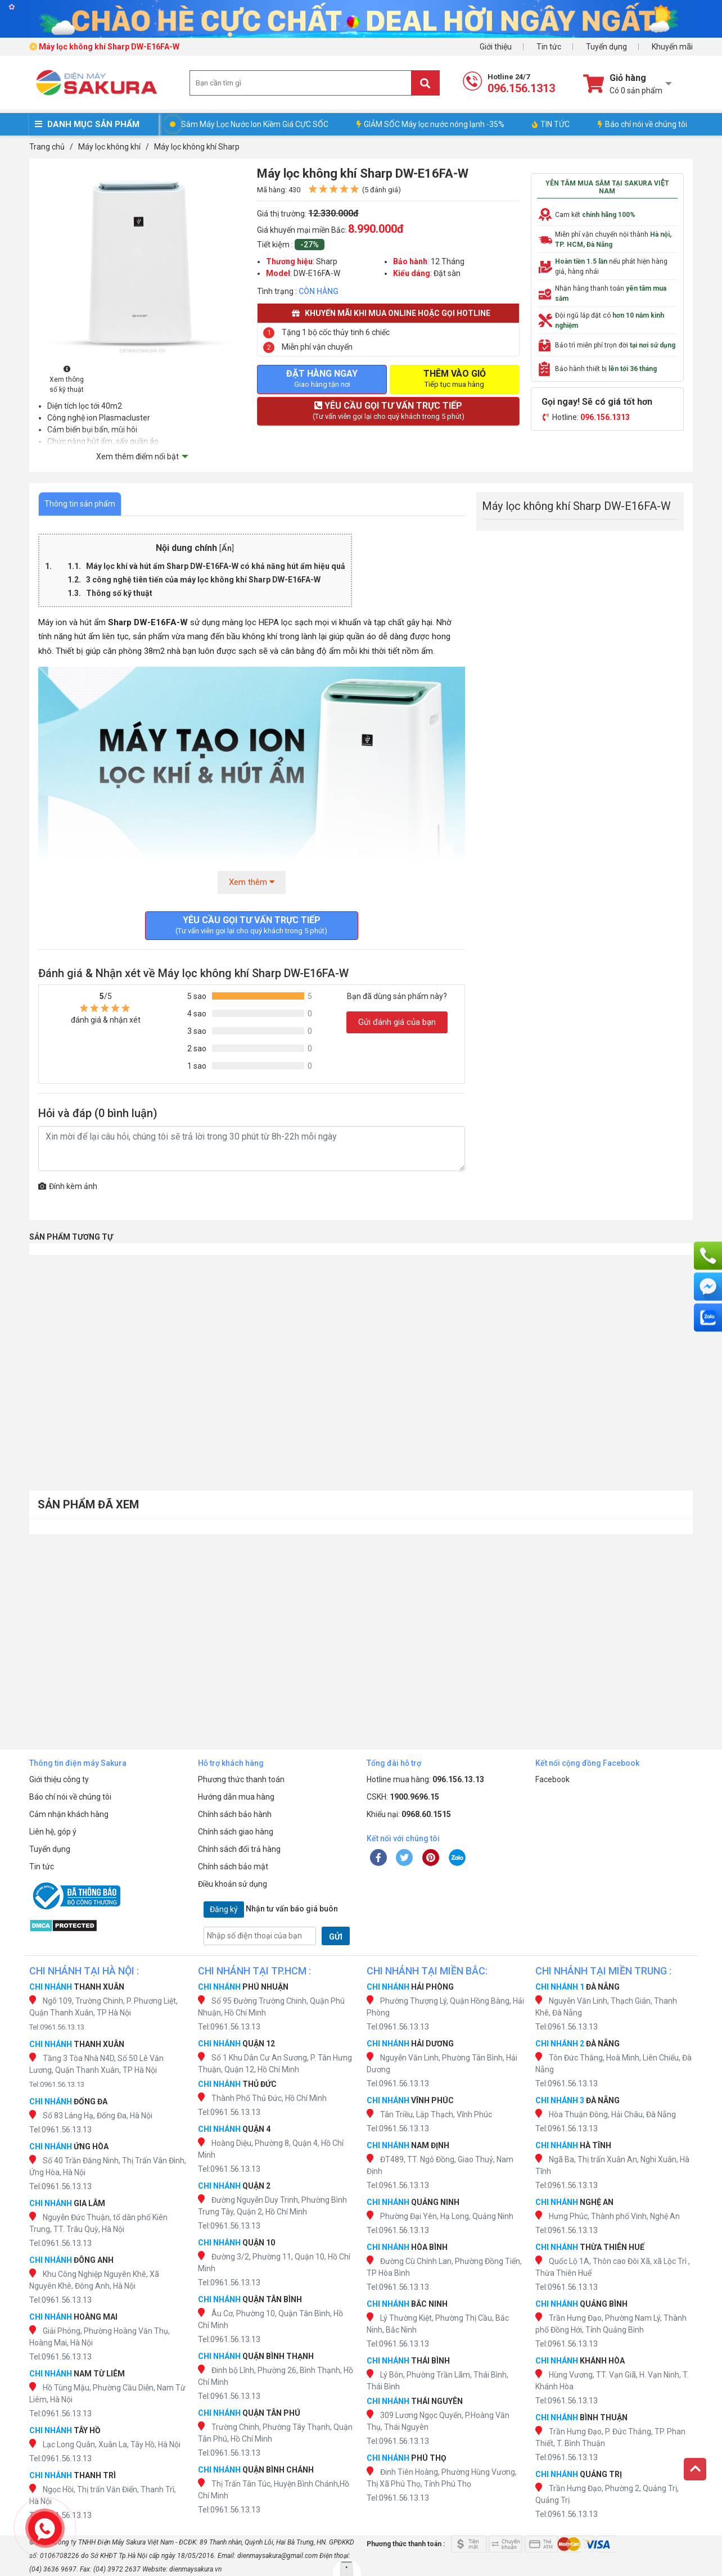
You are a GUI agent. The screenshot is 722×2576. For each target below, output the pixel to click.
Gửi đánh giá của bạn (397, 1022)
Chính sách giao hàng (235, 1831)
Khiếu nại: (409, 1814)
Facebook (552, 1779)
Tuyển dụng (606, 46)
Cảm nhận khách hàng (69, 1814)
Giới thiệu (496, 46)
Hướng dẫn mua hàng (236, 1796)
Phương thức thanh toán (241, 1779)
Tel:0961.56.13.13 (56, 2027)
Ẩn (227, 548)
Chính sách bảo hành (235, 1814)
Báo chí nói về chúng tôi (642, 124)
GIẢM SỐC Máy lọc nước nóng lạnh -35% (430, 124)
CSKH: (403, 1796)
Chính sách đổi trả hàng (239, 1849)
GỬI (335, 1936)
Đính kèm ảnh (67, 1186)
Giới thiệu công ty (59, 1779)
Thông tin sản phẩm (79, 503)
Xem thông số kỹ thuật (66, 380)
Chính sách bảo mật (233, 1866)
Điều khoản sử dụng (232, 1883)
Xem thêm (251, 882)
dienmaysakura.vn (195, 2569)
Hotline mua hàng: (425, 1779)
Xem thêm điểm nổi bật (137, 456)
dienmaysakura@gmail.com (277, 2556)
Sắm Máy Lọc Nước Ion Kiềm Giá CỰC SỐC (254, 124)
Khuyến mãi (672, 46)
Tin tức (548, 46)
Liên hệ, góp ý (52, 1831)
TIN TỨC (551, 124)
